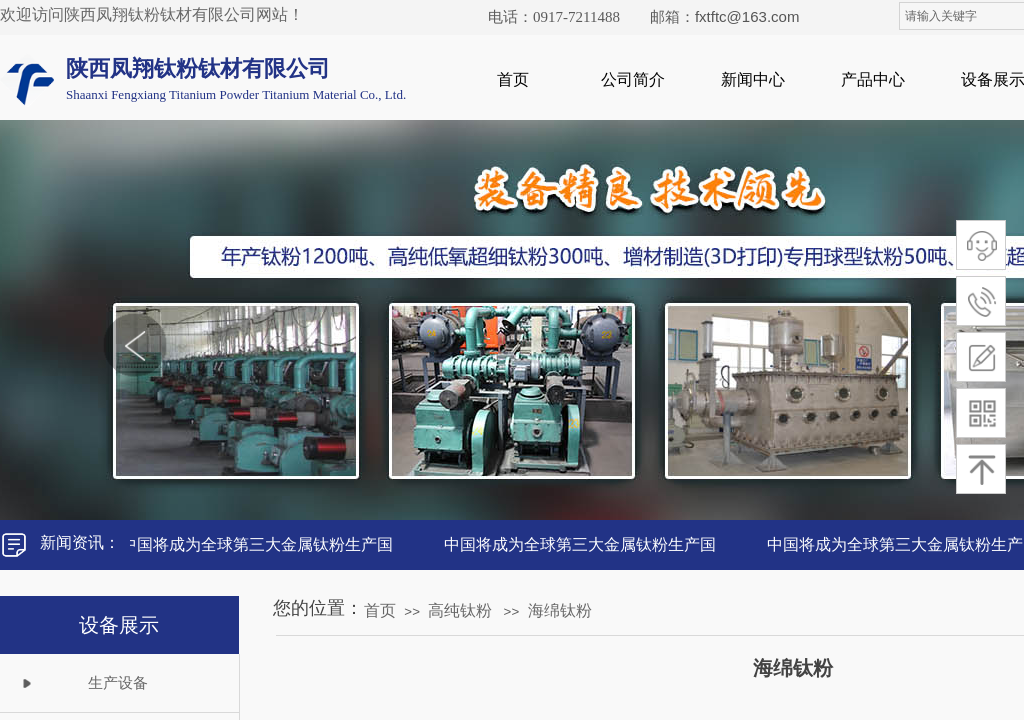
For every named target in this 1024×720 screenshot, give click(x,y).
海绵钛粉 (560, 610)
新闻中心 (753, 79)
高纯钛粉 (460, 610)
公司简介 (633, 79)
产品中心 (873, 79)
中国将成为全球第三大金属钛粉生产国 (260, 544)
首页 (513, 79)
